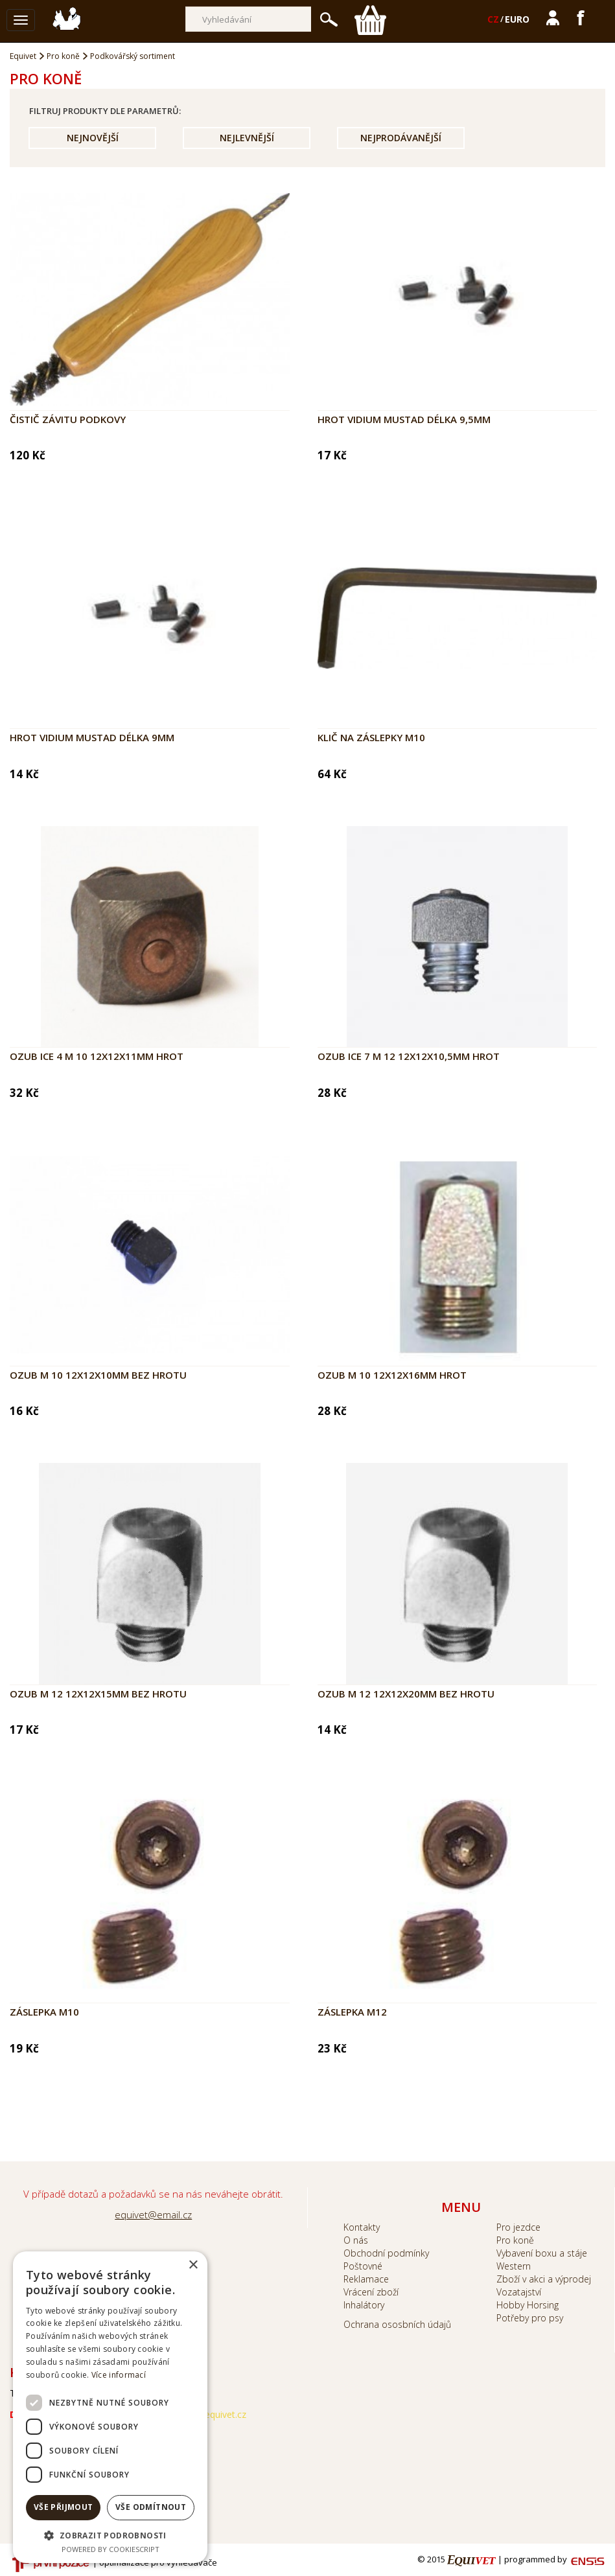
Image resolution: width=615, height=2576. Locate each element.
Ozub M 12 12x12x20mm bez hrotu (406, 1693)
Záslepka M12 (352, 2011)
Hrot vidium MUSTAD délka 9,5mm (404, 419)
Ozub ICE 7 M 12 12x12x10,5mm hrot (409, 1056)
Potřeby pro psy (529, 2318)
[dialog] (110, 2407)
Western (513, 2266)
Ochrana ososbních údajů (397, 2324)
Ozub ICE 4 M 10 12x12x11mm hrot (96, 1056)
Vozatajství (518, 2292)
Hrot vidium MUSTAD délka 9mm (92, 737)
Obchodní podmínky (386, 2253)
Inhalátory (363, 2305)
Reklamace (366, 2279)
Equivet (23, 56)
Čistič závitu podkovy (68, 419)
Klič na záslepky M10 (371, 737)
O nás (355, 2240)
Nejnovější (93, 138)
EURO (517, 19)
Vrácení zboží (371, 2292)
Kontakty (361, 2227)
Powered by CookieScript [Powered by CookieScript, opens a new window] (110, 2549)
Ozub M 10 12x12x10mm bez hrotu (98, 1374)
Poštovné (362, 2266)
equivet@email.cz (153, 2214)
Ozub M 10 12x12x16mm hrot (392, 1374)
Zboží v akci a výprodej (543, 2279)
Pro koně (63, 56)
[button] (110, 2535)
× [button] (193, 2265)
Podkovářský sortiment (132, 56)
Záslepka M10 (44, 2011)
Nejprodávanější (400, 138)
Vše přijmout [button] (63, 2507)
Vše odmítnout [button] (150, 2507)
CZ (493, 19)
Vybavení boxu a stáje (541, 2253)
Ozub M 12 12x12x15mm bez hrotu (98, 1693)
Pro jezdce (518, 2227)
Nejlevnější (247, 138)
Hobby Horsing (527, 2305)
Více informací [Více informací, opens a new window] (118, 2374)
